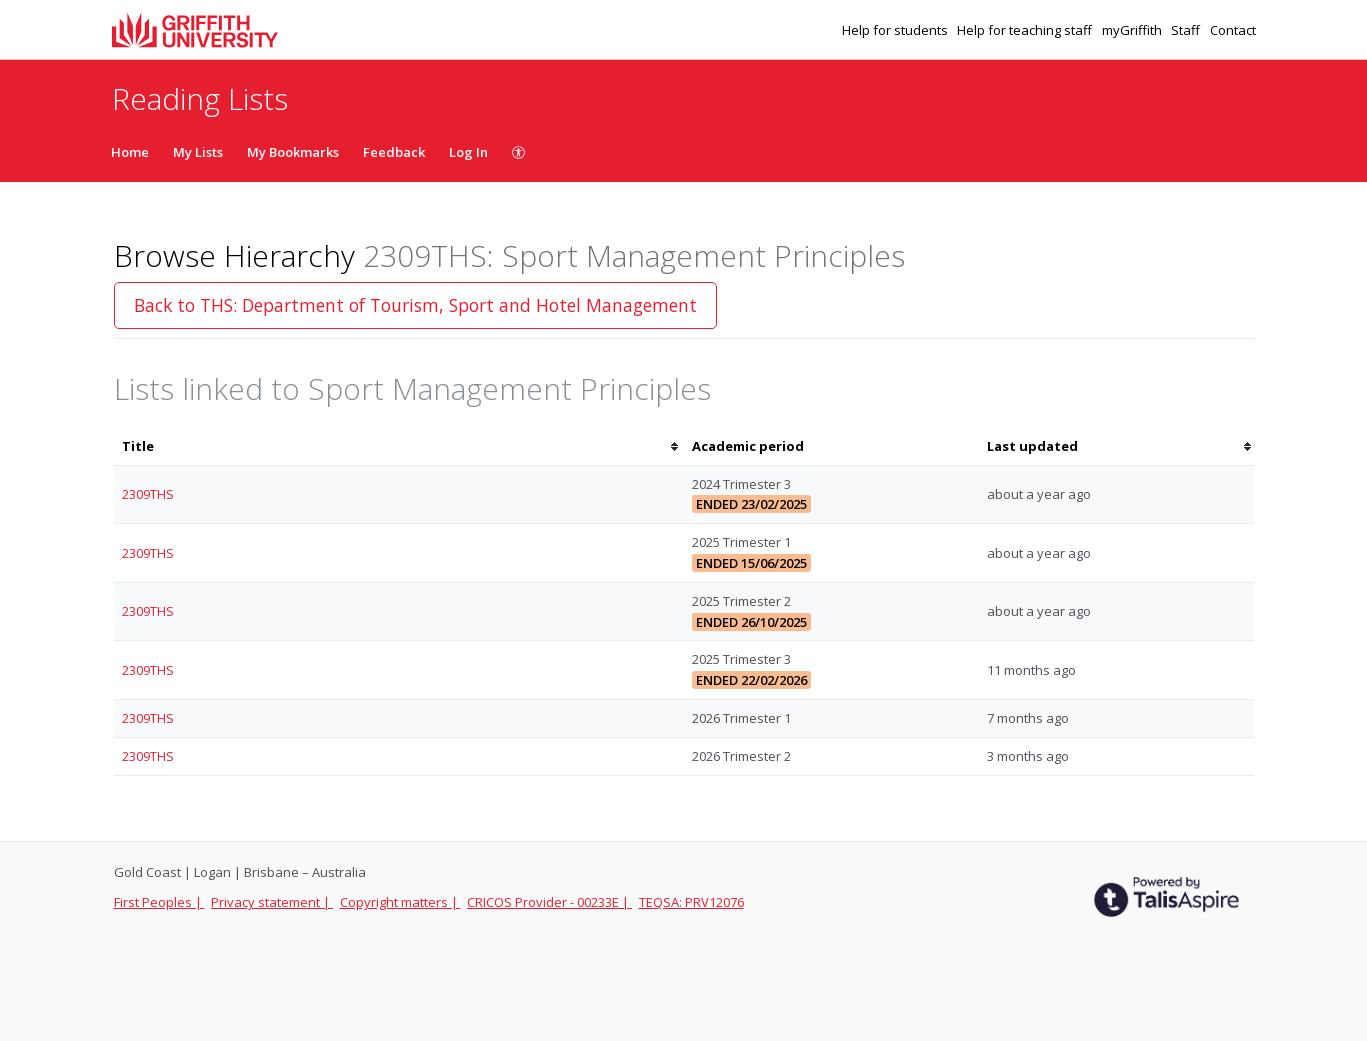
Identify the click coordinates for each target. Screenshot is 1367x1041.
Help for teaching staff (1026, 30)
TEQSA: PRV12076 (691, 902)
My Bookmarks (293, 152)
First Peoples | (159, 902)
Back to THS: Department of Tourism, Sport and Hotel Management (415, 305)
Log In (468, 152)
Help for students (896, 30)
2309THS (148, 494)
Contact (1233, 30)
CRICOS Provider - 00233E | (549, 902)
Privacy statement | (272, 902)
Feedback (394, 152)
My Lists (198, 152)
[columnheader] (399, 446)
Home (130, 152)
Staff (1187, 30)
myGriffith (1133, 30)
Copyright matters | (400, 902)
